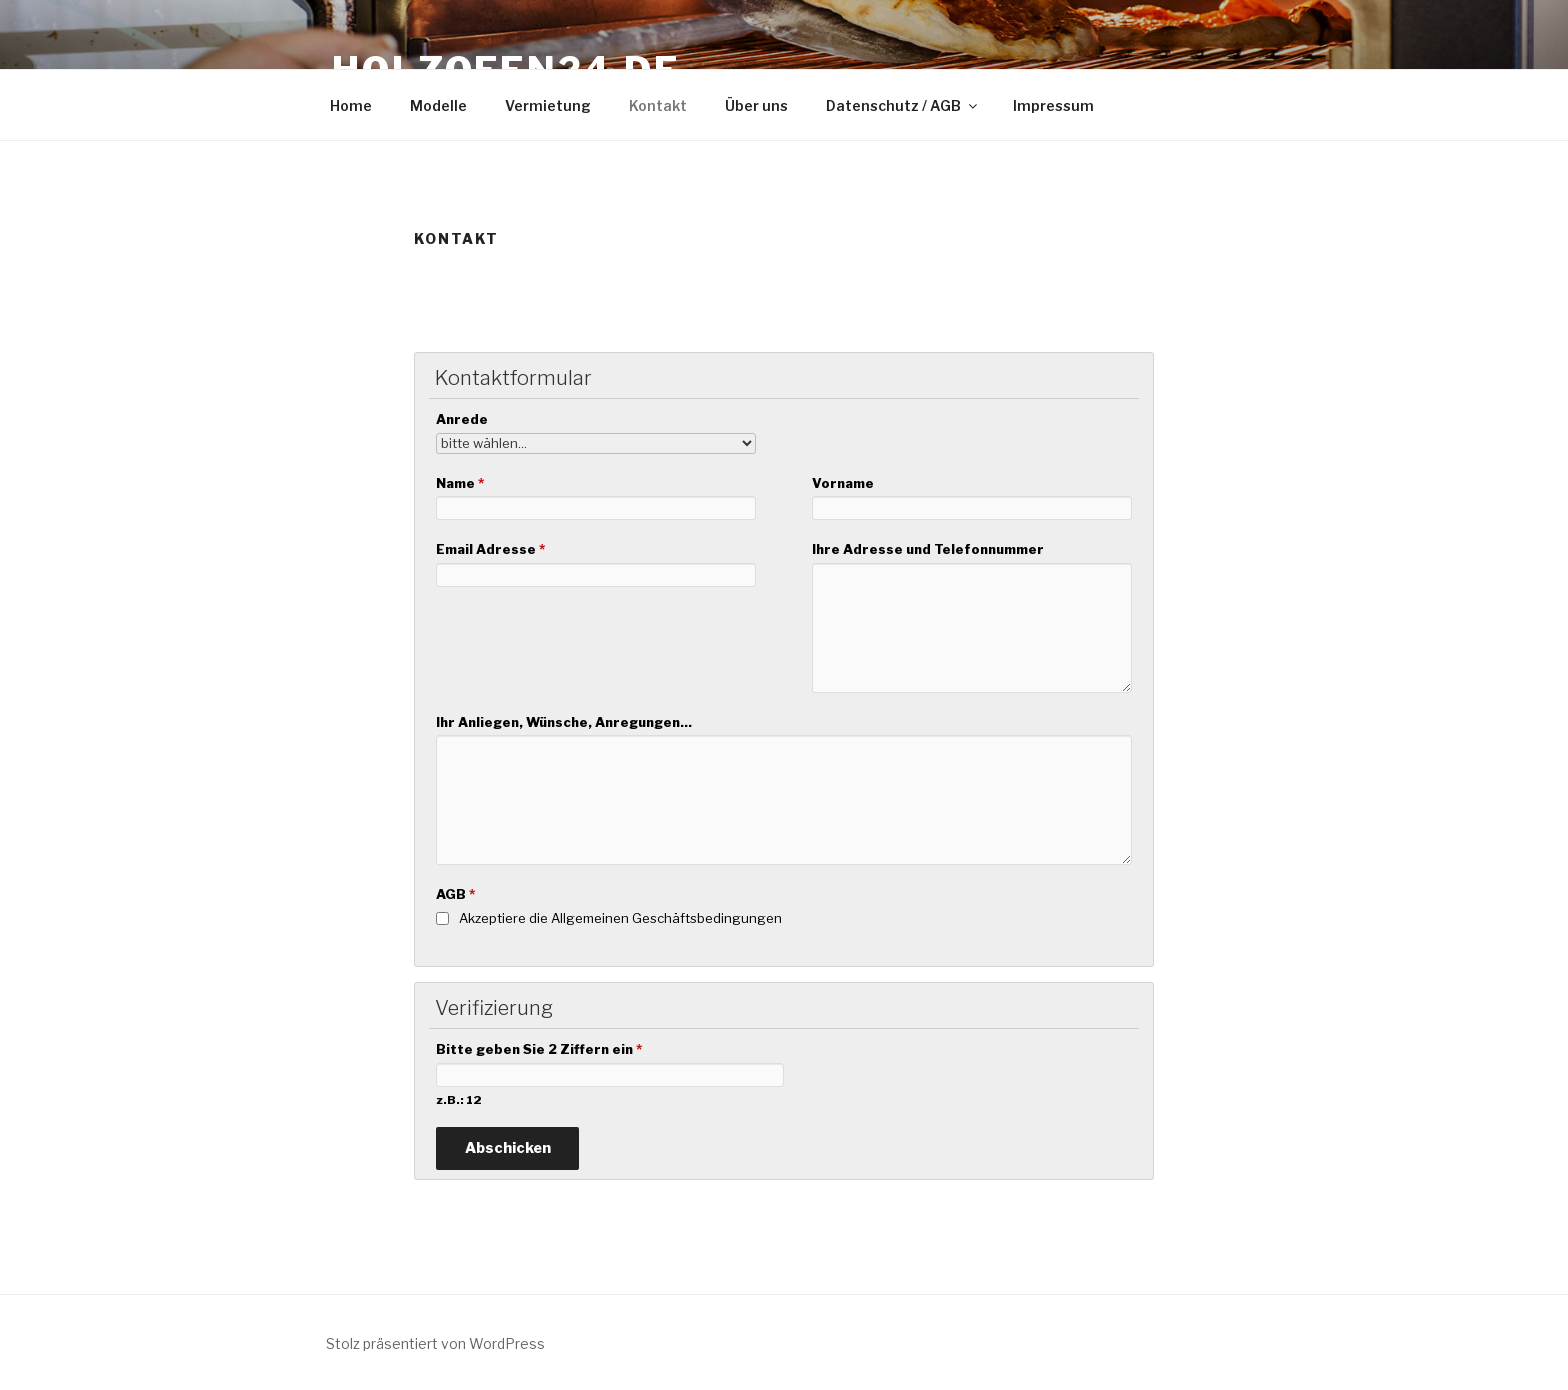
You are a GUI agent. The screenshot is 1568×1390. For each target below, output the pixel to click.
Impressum (1053, 105)
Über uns (756, 105)
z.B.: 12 (459, 1100)
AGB (455, 894)
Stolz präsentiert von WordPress (435, 1343)
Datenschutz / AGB (903, 105)
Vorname (843, 483)
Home (351, 105)
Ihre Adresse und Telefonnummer (928, 549)
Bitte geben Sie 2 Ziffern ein (539, 1049)
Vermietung (548, 105)
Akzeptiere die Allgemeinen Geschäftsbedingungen (620, 918)
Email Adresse (490, 549)
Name (460, 483)
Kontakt (658, 105)
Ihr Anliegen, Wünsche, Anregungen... (564, 722)
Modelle (438, 105)
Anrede (462, 419)
